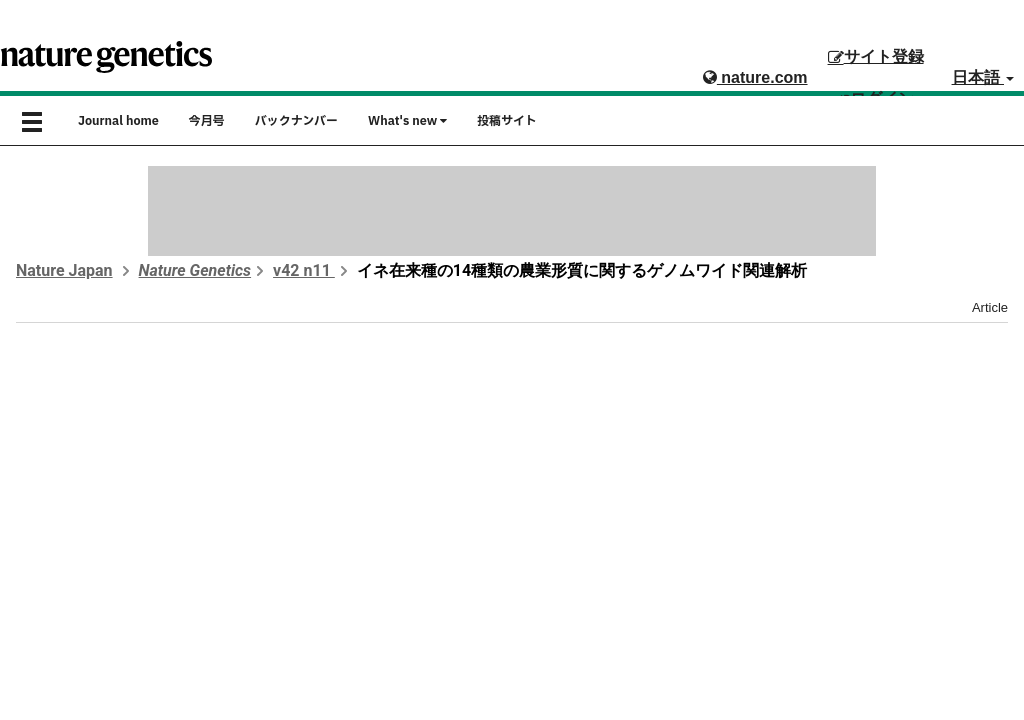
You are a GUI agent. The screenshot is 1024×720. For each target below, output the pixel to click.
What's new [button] (407, 121)
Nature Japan (64, 270)
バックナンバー (296, 121)
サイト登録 (876, 56)
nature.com (755, 77)
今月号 (207, 121)
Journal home (118, 121)
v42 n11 (304, 270)
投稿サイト (507, 121)
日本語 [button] (983, 77)
